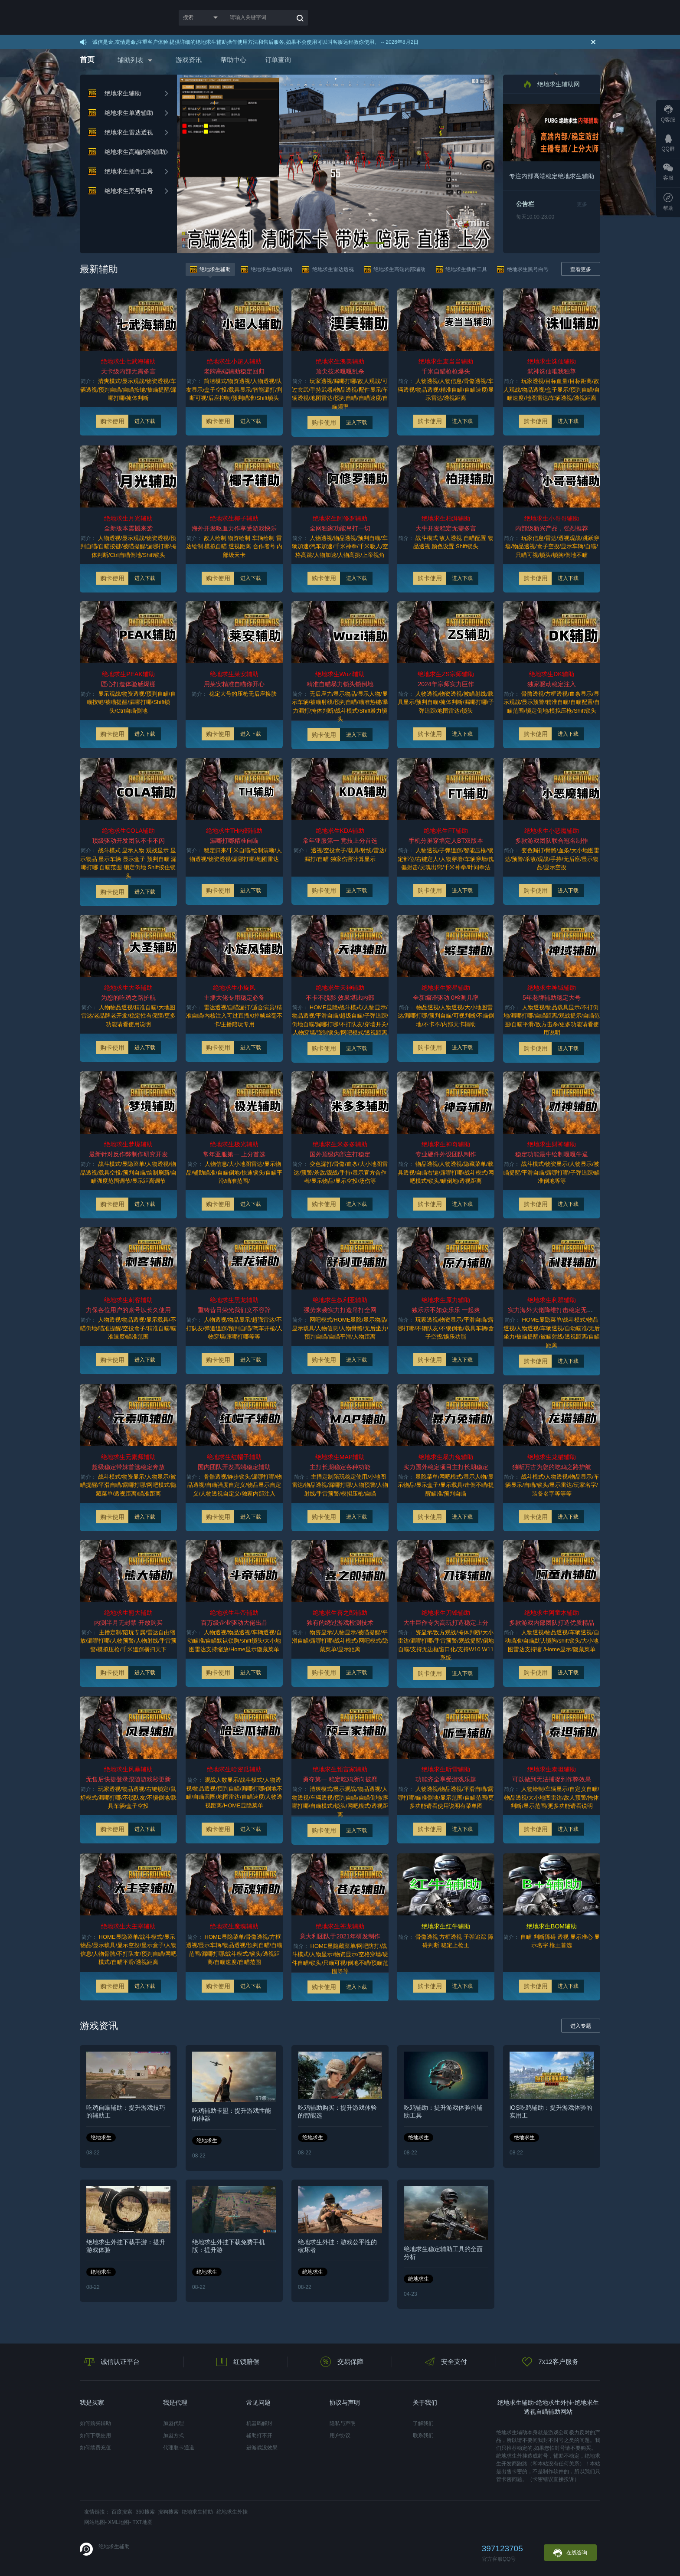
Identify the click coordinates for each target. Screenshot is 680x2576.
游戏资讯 (189, 59)
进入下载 (144, 421)
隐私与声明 (343, 2423)
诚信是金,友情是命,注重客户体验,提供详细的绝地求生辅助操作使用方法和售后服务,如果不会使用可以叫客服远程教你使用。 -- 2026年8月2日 (255, 42)
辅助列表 (131, 60)
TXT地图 (142, 2522)
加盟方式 (173, 2435)
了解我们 (423, 2423)
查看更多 (580, 269)
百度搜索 (121, 2512)
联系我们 (423, 2435)
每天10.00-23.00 (535, 217)
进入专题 (580, 2026)
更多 (582, 204)
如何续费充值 (95, 2448)
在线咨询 (570, 2553)
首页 (87, 60)
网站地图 (94, 2522)
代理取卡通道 (178, 2448)
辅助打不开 (259, 2435)
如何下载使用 (95, 2435)
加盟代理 (173, 2423)
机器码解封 (259, 2423)
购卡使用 (112, 421)
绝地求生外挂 (232, 2512)
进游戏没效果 (262, 2448)
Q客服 (668, 114)
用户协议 (340, 2435)
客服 (668, 172)
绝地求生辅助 (197, 2512)
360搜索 (145, 2512)
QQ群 (668, 143)
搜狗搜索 (168, 2512)
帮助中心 (233, 59)
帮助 (668, 202)
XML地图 (118, 2522)
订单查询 (278, 59)
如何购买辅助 (95, 2423)
